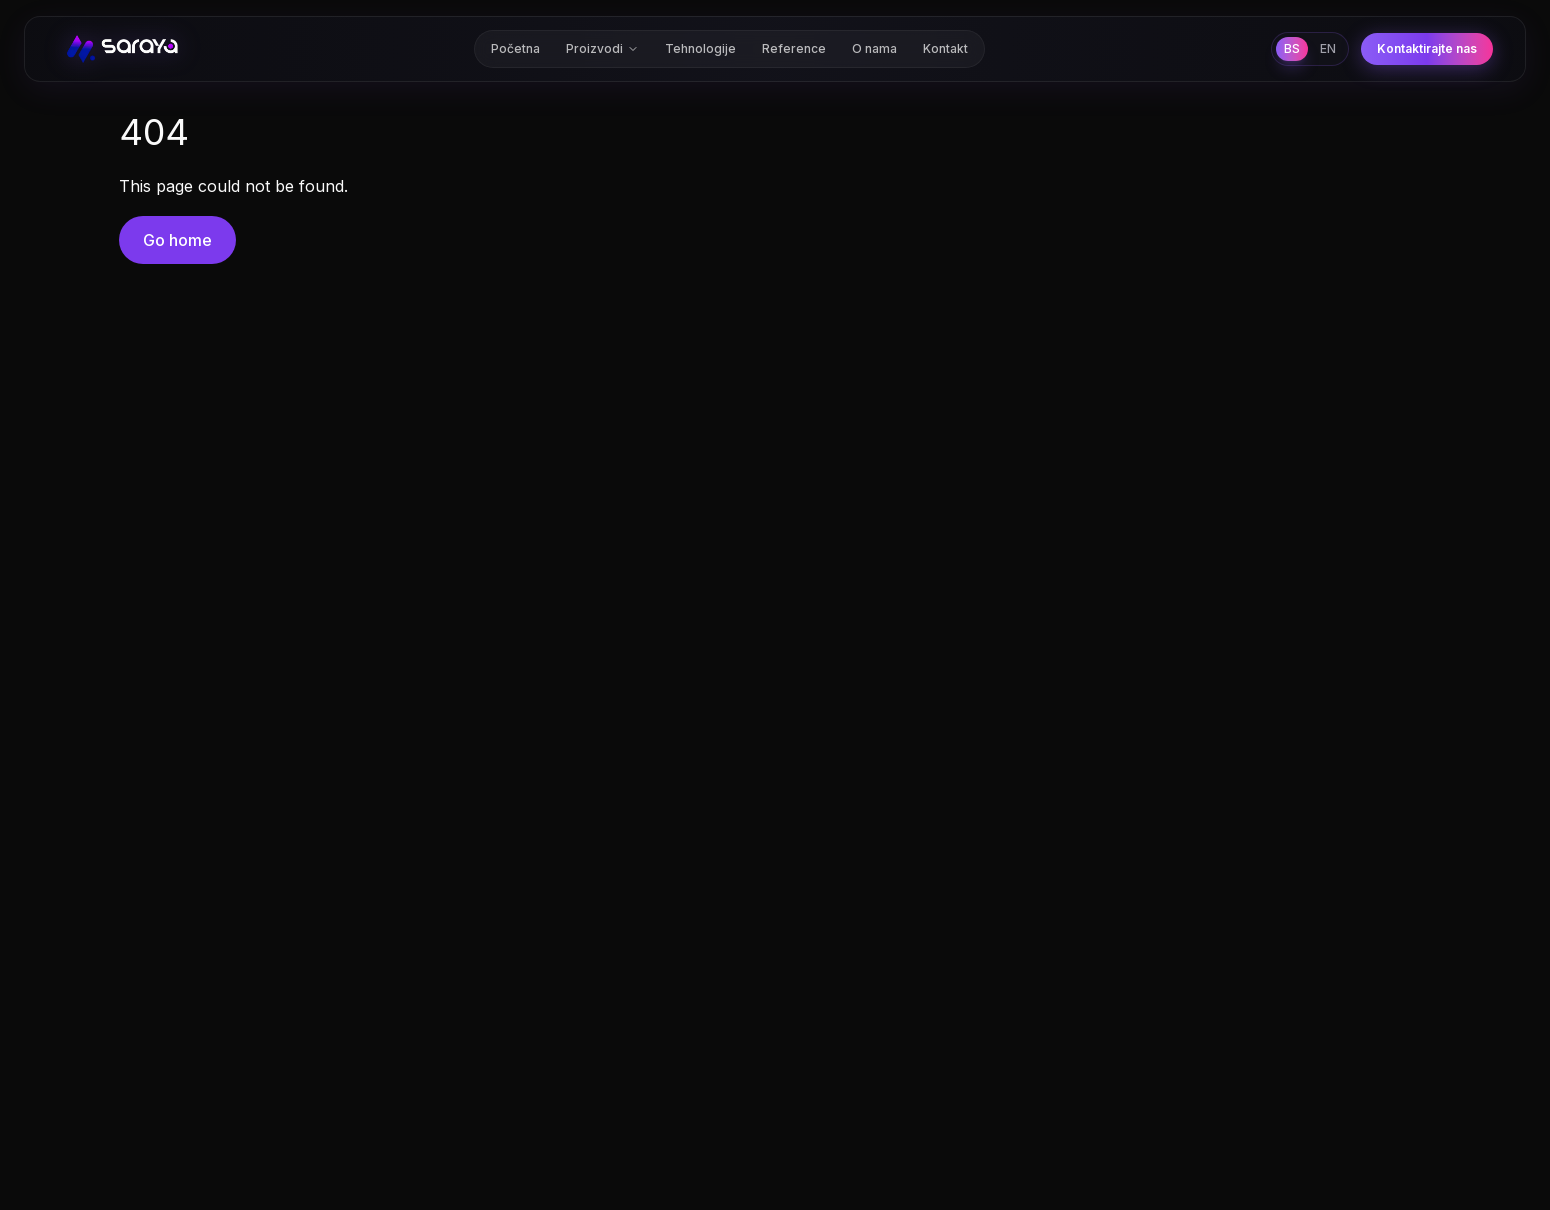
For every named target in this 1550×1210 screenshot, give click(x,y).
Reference (794, 44)
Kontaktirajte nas (1427, 44)
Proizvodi (602, 44)
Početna (515, 44)
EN (1328, 44)
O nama (874, 44)
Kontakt (945, 44)
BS (1292, 44)
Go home (177, 240)
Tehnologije (700, 44)
